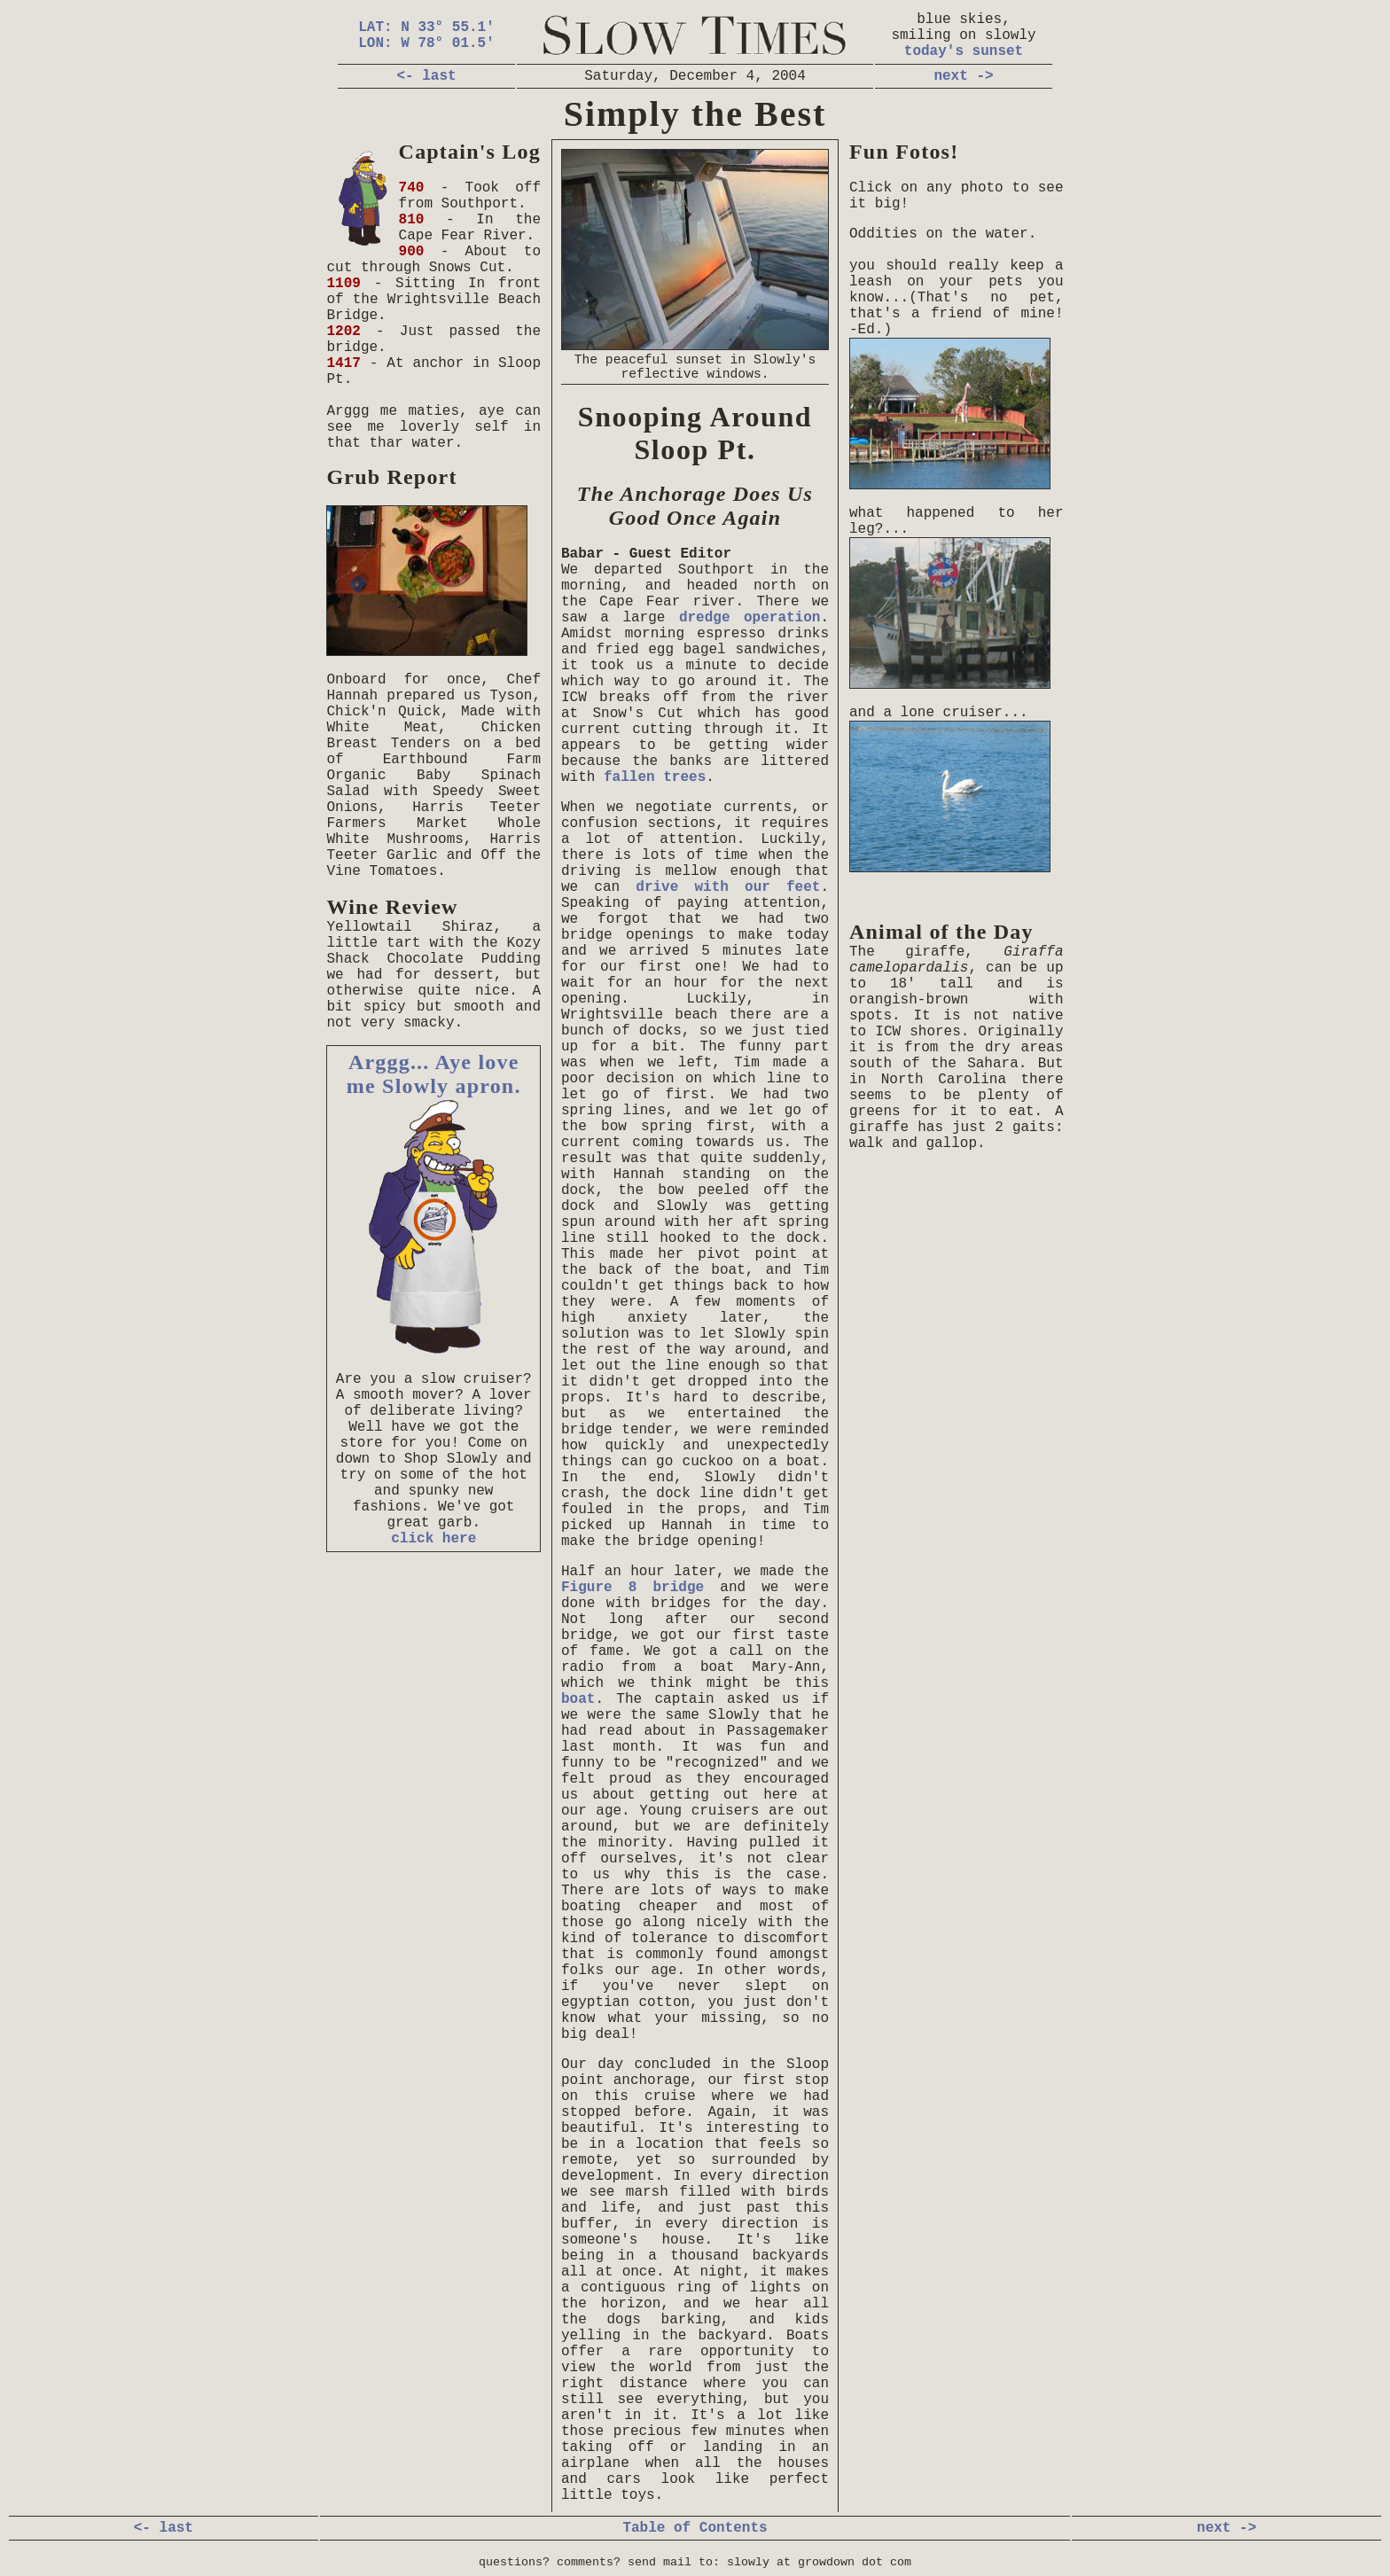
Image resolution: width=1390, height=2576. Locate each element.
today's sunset (963, 51)
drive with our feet (728, 887)
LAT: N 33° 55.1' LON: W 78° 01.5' (426, 35)
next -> (963, 76)
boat (578, 1699)
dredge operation (750, 618)
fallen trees (655, 777)
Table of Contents (694, 2528)
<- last (426, 76)
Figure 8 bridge (632, 1588)
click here (433, 1539)
